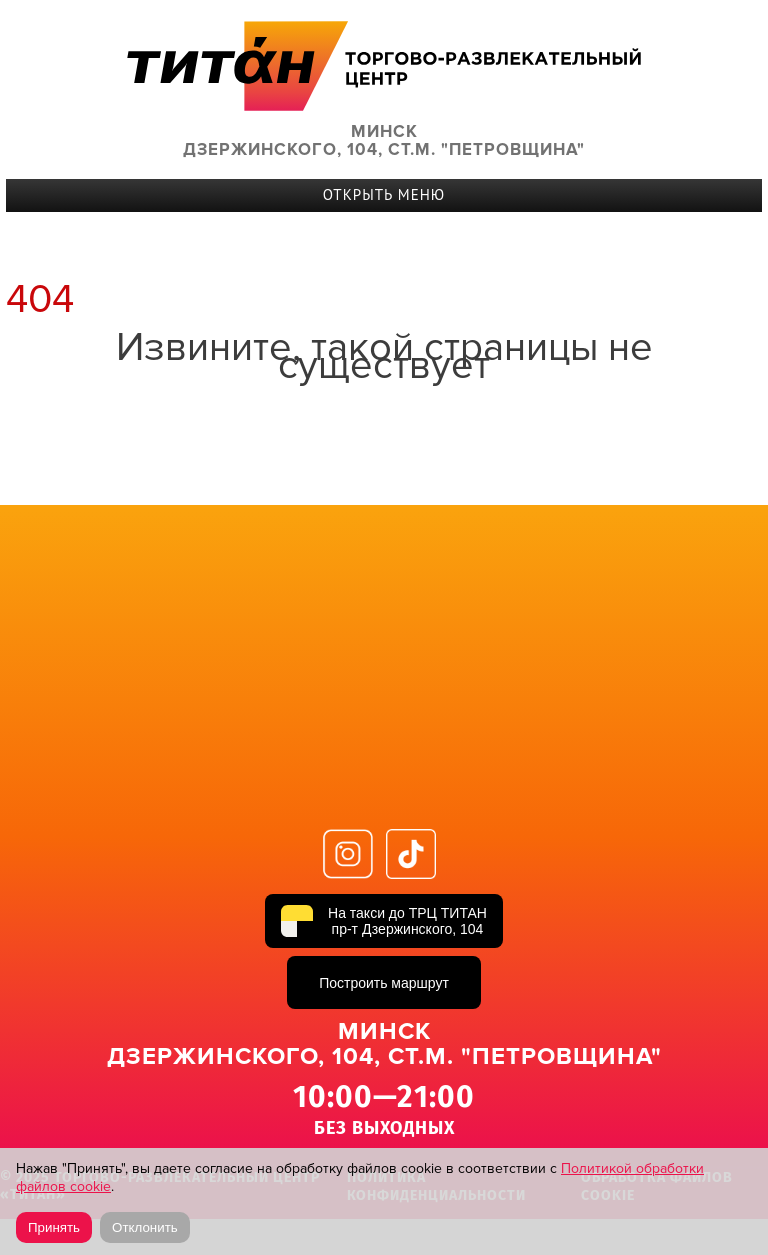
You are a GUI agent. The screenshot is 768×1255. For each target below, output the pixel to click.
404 (40, 299)
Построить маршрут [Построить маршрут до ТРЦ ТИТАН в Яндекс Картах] (384, 983)
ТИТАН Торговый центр (384, 65)
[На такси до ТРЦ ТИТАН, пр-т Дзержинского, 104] (384, 921)
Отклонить (145, 1227)
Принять (54, 1227)
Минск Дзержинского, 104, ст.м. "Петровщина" (384, 141)
